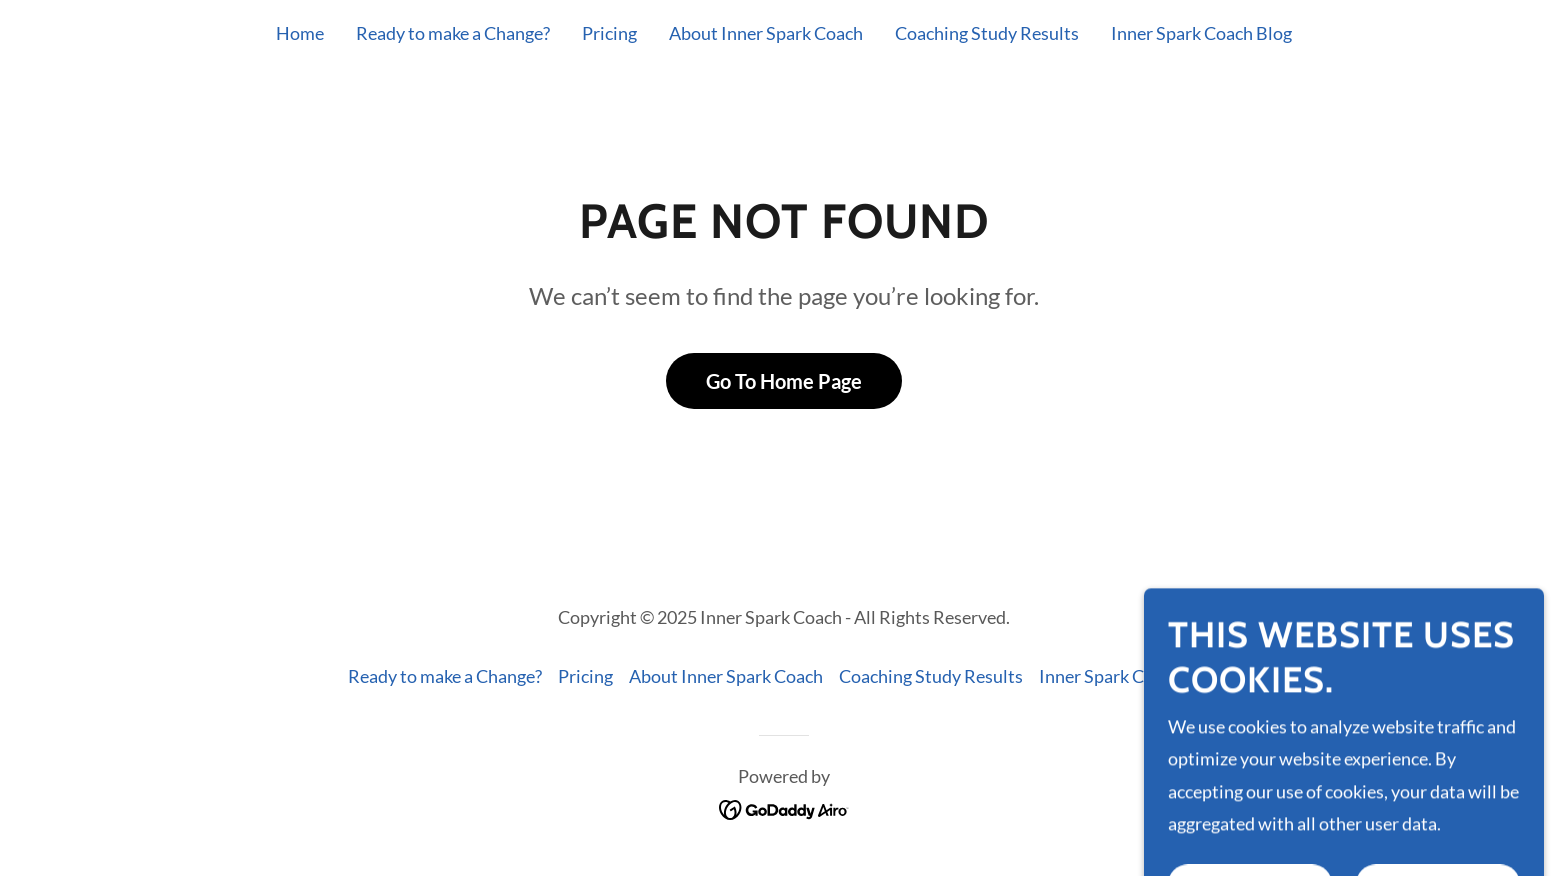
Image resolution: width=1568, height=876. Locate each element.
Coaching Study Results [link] (987, 33)
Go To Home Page (784, 381)
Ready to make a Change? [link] (453, 33)
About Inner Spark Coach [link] (766, 33)
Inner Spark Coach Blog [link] (1201, 33)
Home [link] (300, 33)
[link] (784, 808)
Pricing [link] (609, 33)
